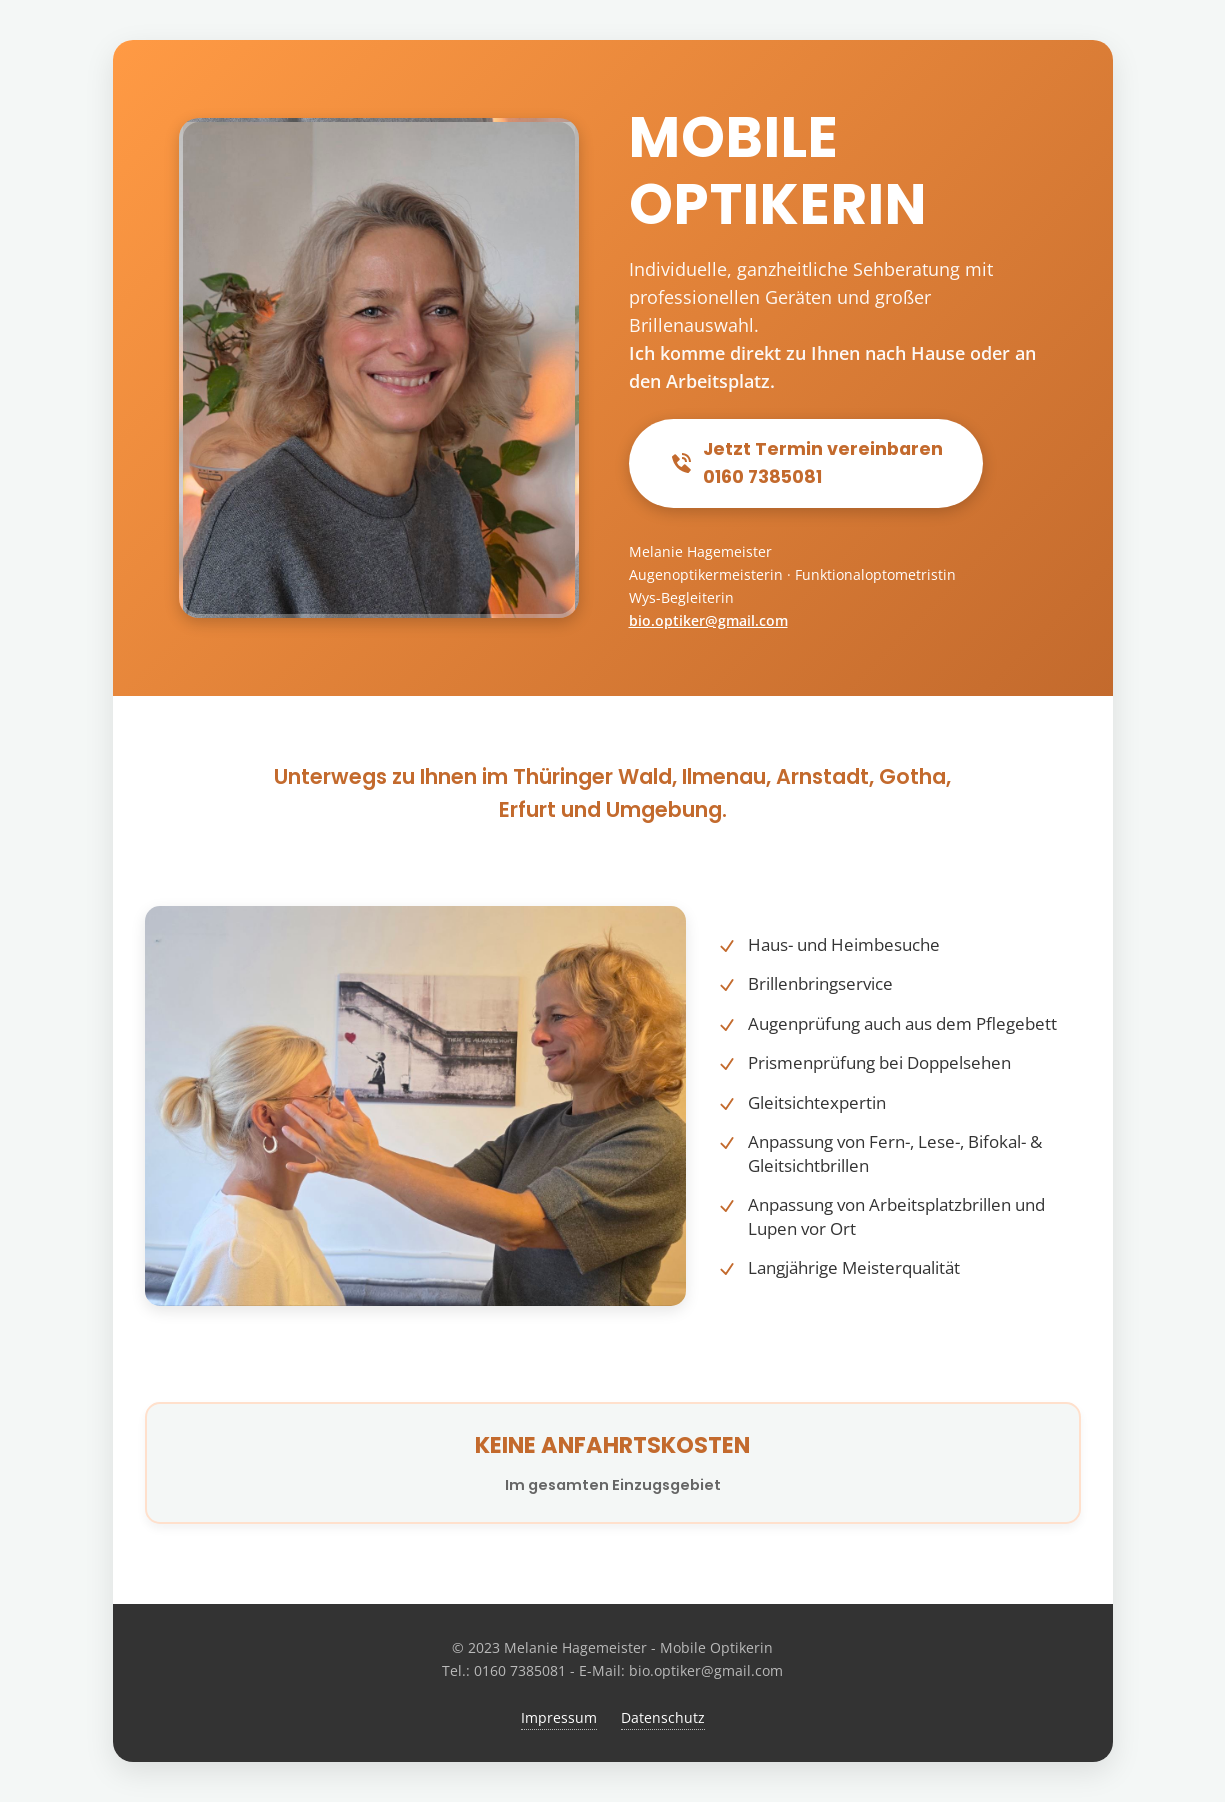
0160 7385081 (520, 1670)
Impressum (559, 1717)
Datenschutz (663, 1717)
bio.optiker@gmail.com (708, 620)
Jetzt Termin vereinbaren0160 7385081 (806, 463)
